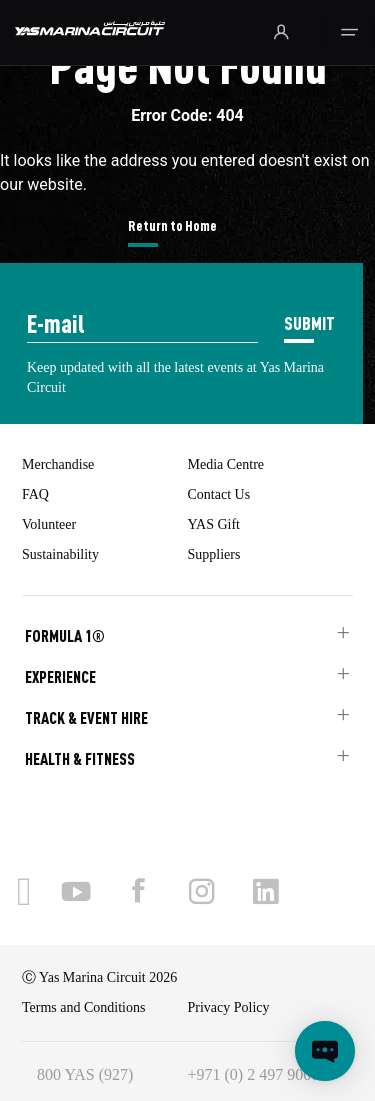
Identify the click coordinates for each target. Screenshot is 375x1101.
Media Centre (226, 464)
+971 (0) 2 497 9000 (254, 1074)
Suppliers (214, 554)
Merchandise (58, 464)
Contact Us (219, 494)
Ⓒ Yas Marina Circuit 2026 (99, 977)
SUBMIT (309, 322)
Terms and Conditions (83, 1007)
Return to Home (172, 225)
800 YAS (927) (85, 1074)
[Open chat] (325, 1051)
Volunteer (49, 524)
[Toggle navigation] (349, 32)
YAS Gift (214, 524)
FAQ (35, 494)
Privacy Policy (229, 1007)
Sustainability (60, 554)
